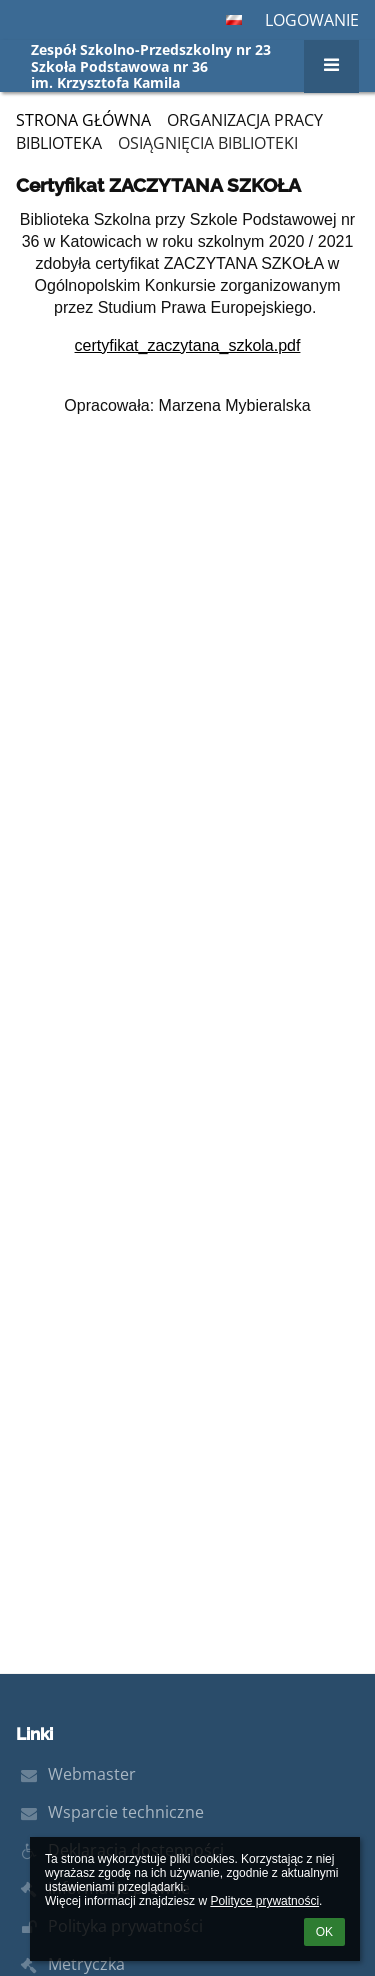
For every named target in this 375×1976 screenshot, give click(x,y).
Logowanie (312, 20)
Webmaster (92, 1774)
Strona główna (83, 120)
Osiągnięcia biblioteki (208, 143)
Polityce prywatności (264, 1901)
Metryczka (86, 1964)
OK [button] (324, 1932)
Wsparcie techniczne (126, 1812)
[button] (234, 20)
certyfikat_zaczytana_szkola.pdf (188, 345)
